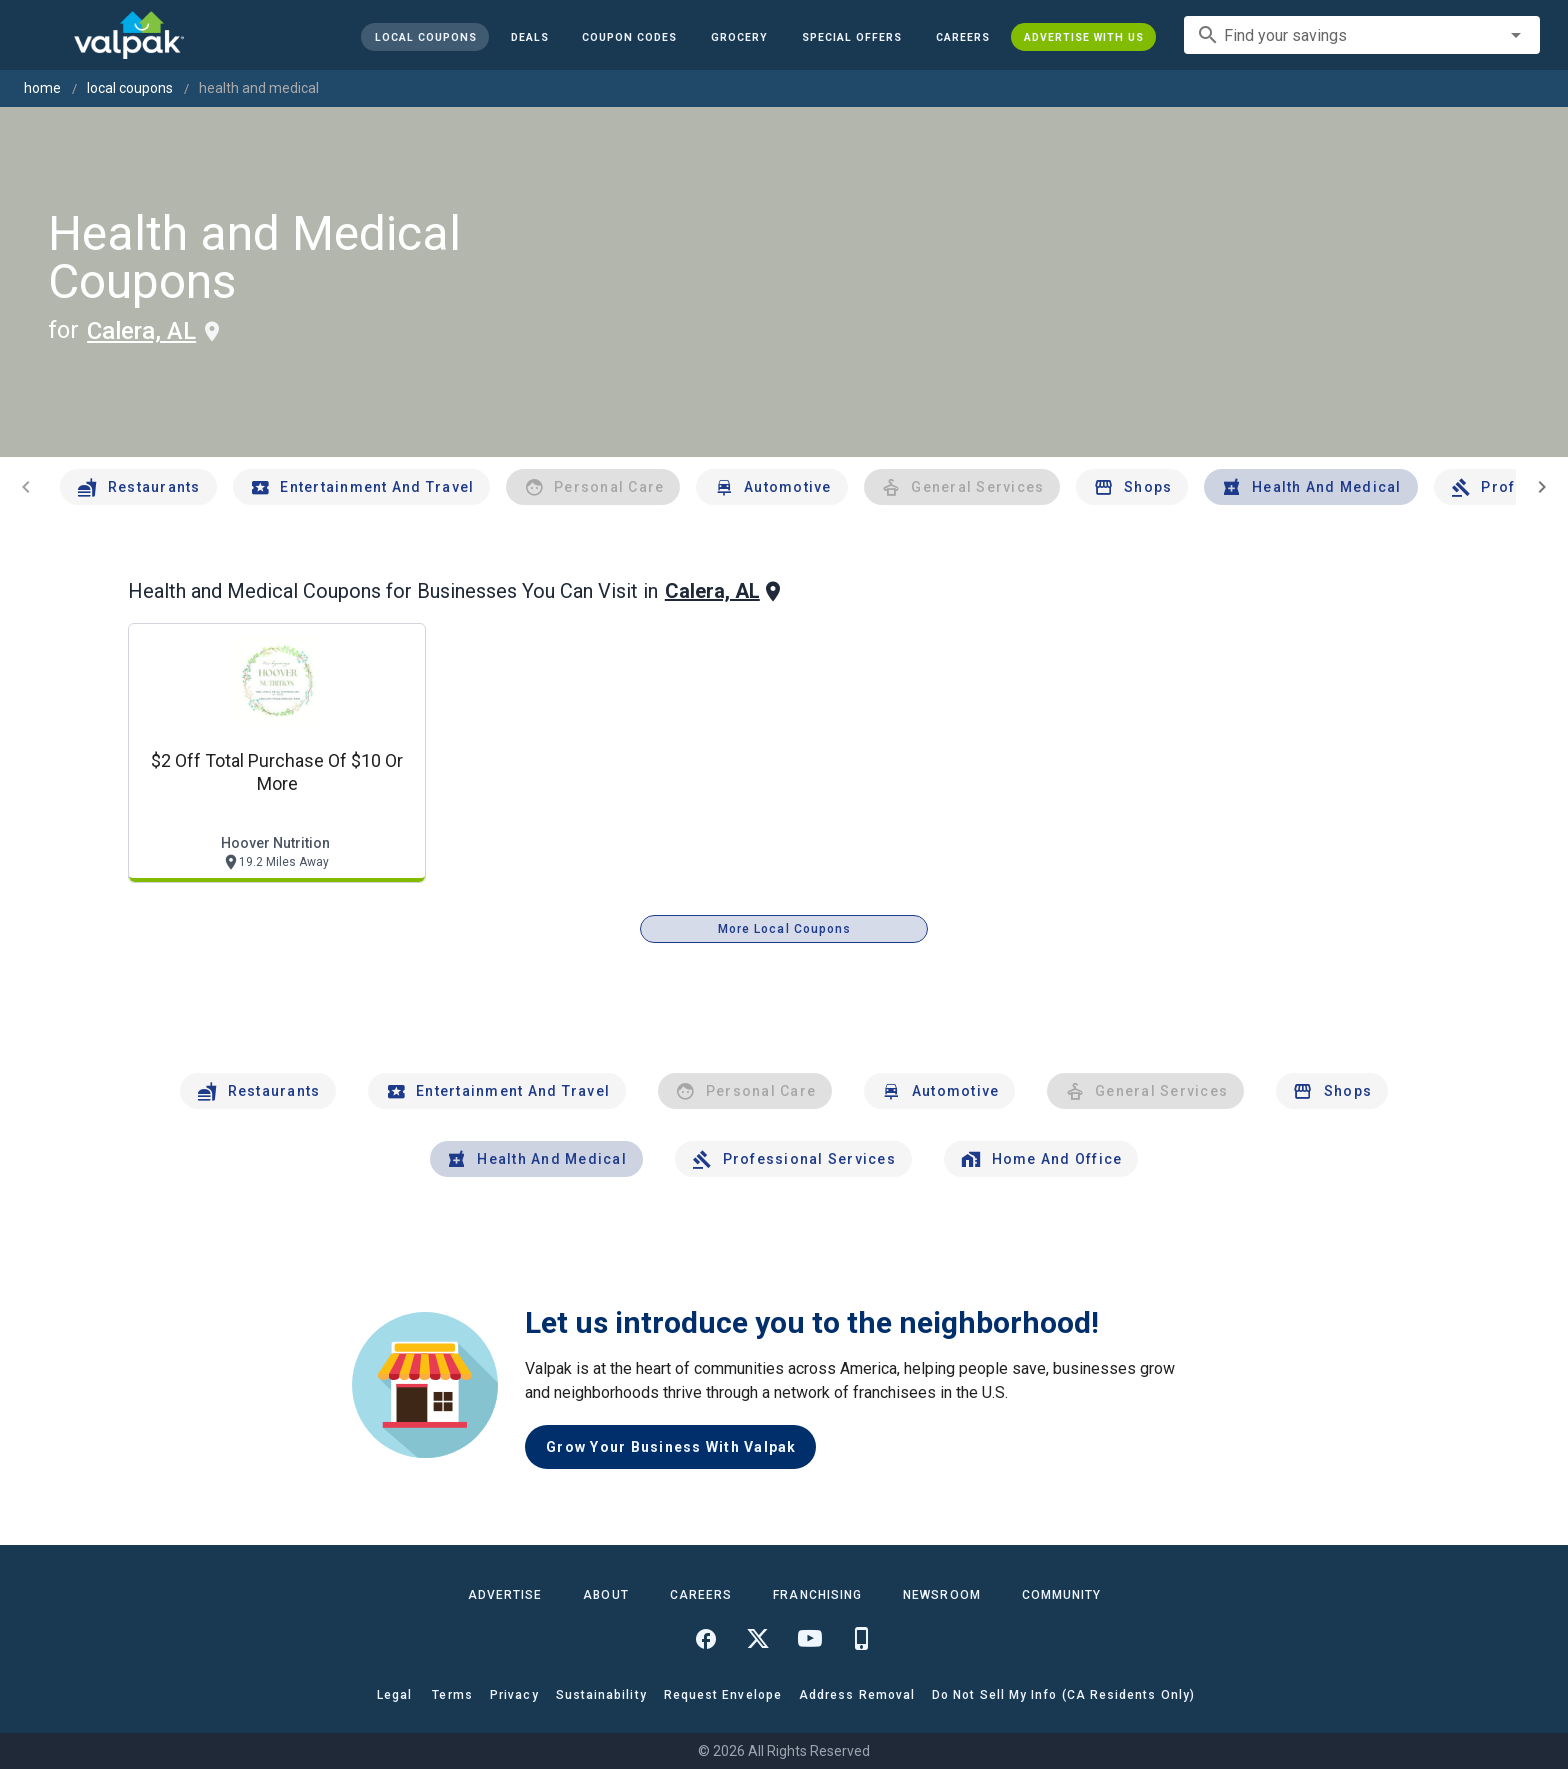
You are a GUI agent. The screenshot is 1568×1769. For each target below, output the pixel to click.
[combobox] (1362, 35)
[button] (852, 37)
